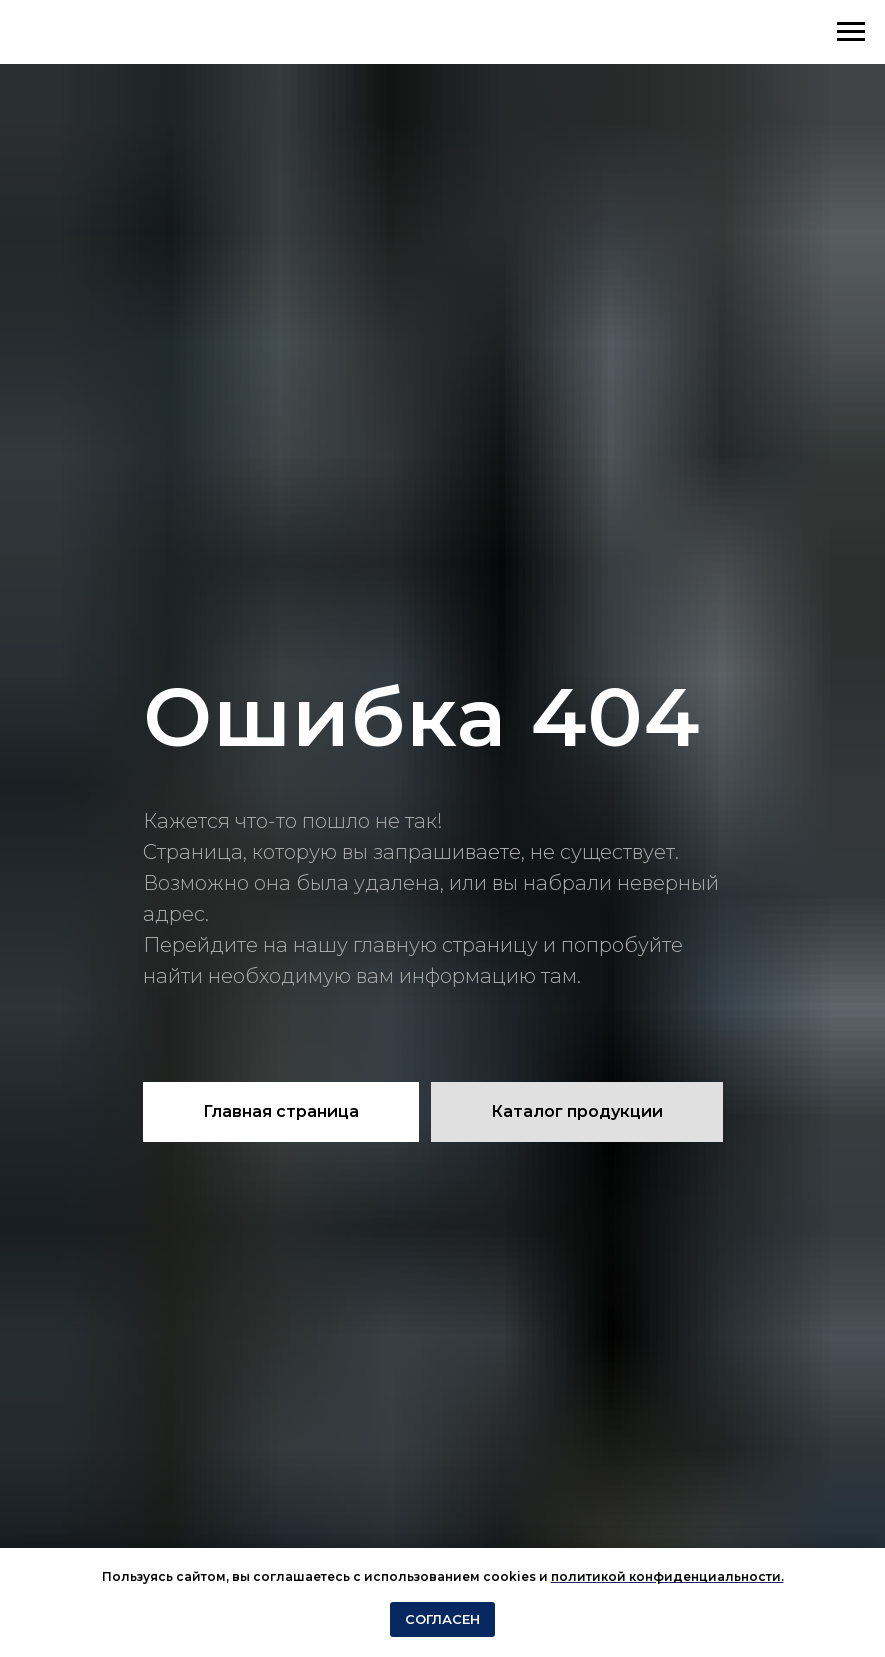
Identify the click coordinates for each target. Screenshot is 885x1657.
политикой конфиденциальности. (667, 1576)
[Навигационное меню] (851, 32)
